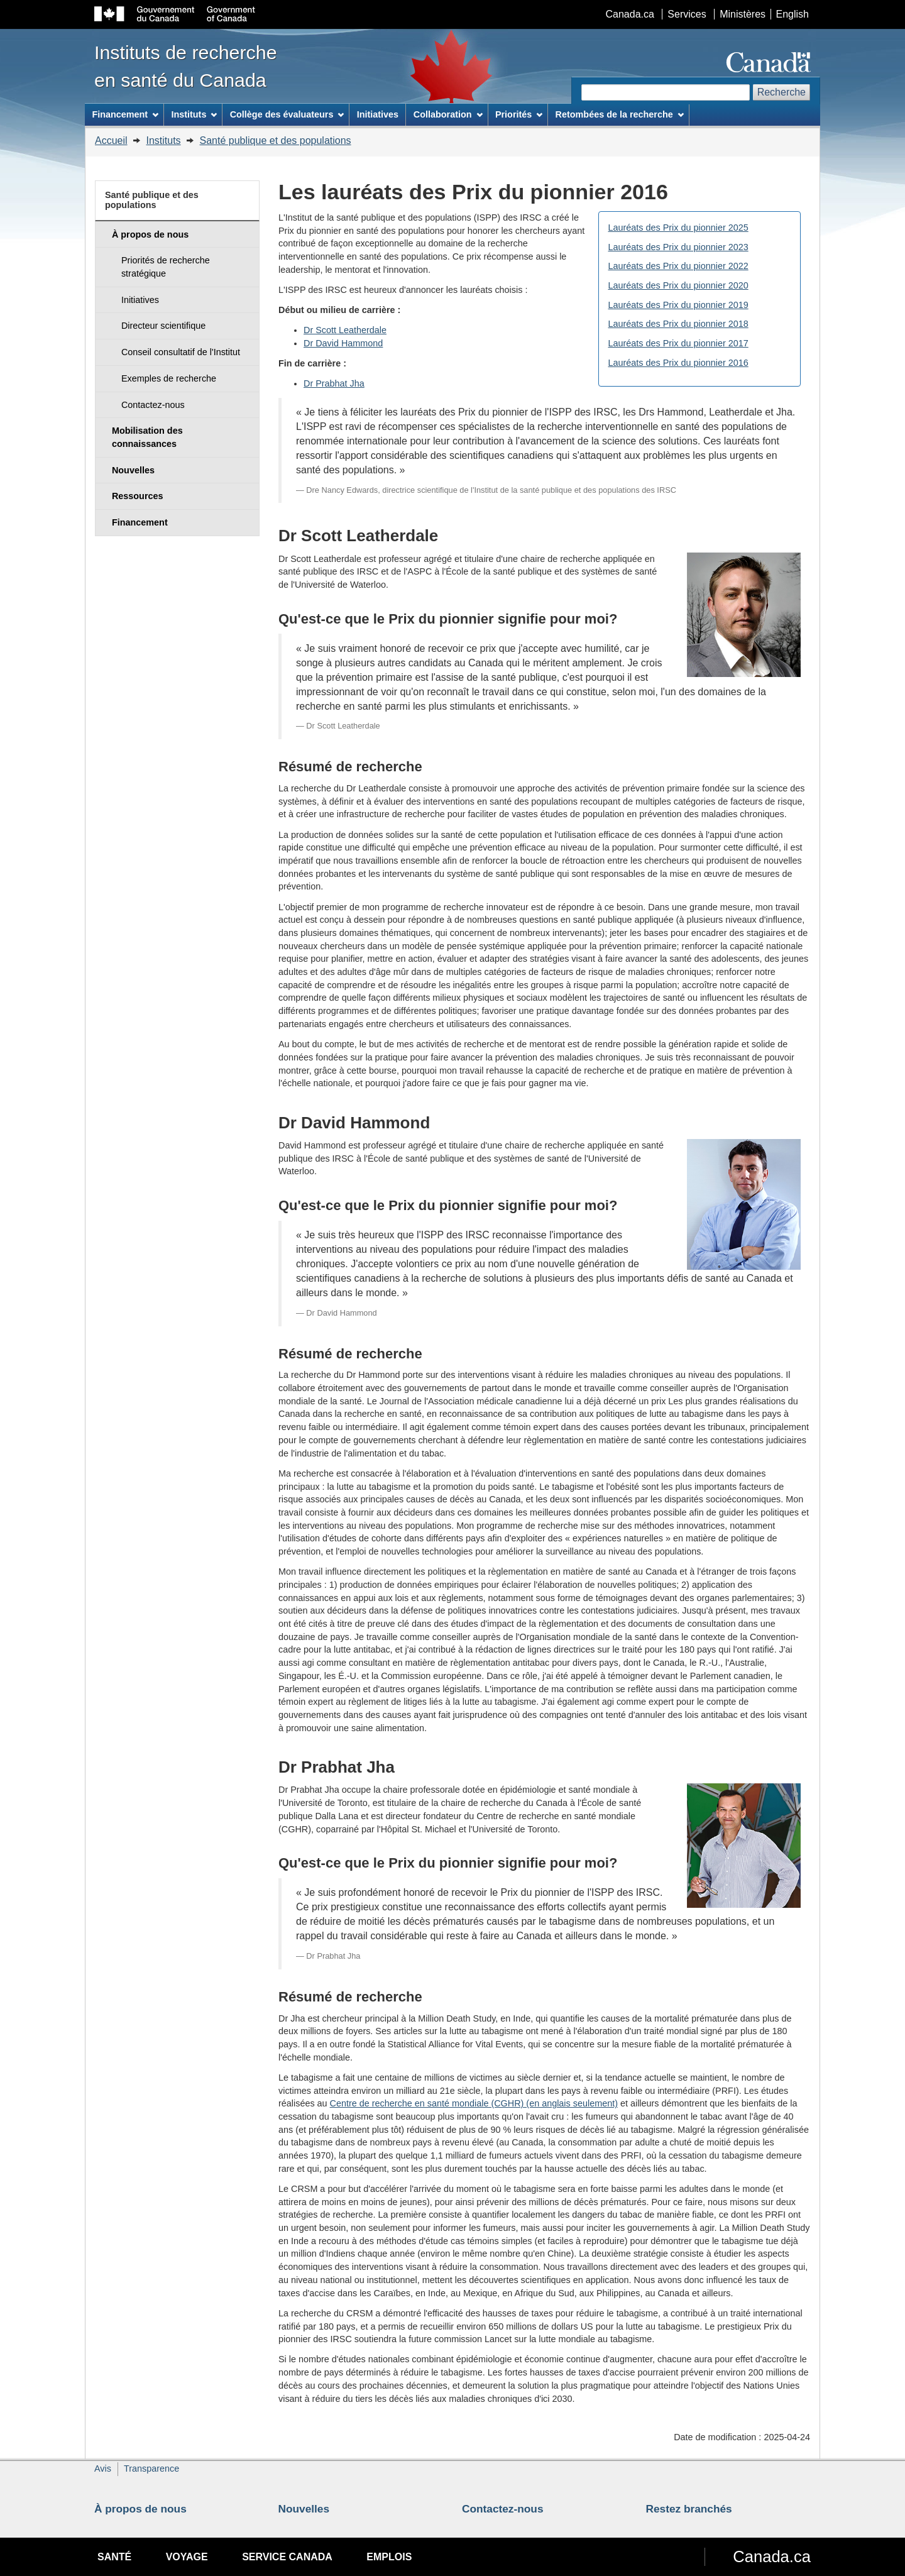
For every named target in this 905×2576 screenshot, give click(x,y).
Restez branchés (689, 2508)
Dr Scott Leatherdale (345, 330)
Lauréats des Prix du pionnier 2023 (678, 247)
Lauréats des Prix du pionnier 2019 (678, 305)
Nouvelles (304, 2508)
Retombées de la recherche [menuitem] (620, 114)
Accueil (111, 140)
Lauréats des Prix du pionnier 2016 (678, 363)
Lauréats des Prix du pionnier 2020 (678, 285)
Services (686, 14)
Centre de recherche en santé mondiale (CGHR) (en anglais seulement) (474, 2103)
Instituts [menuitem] (194, 114)
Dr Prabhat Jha (334, 383)
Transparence (151, 2468)
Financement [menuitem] (125, 114)
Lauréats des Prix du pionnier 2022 (678, 266)
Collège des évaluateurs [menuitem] (287, 114)
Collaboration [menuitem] (448, 114)
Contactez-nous (503, 2508)
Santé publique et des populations (275, 140)
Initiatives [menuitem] (377, 114)
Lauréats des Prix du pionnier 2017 (678, 343)
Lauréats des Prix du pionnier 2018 (678, 324)
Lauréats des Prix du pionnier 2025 (678, 228)
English (792, 14)
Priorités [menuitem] (518, 114)
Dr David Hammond (343, 343)
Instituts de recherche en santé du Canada (185, 66)
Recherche (781, 92)
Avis (102, 2468)
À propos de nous (140, 2508)
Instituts (163, 140)
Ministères (742, 14)
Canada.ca (630, 14)
